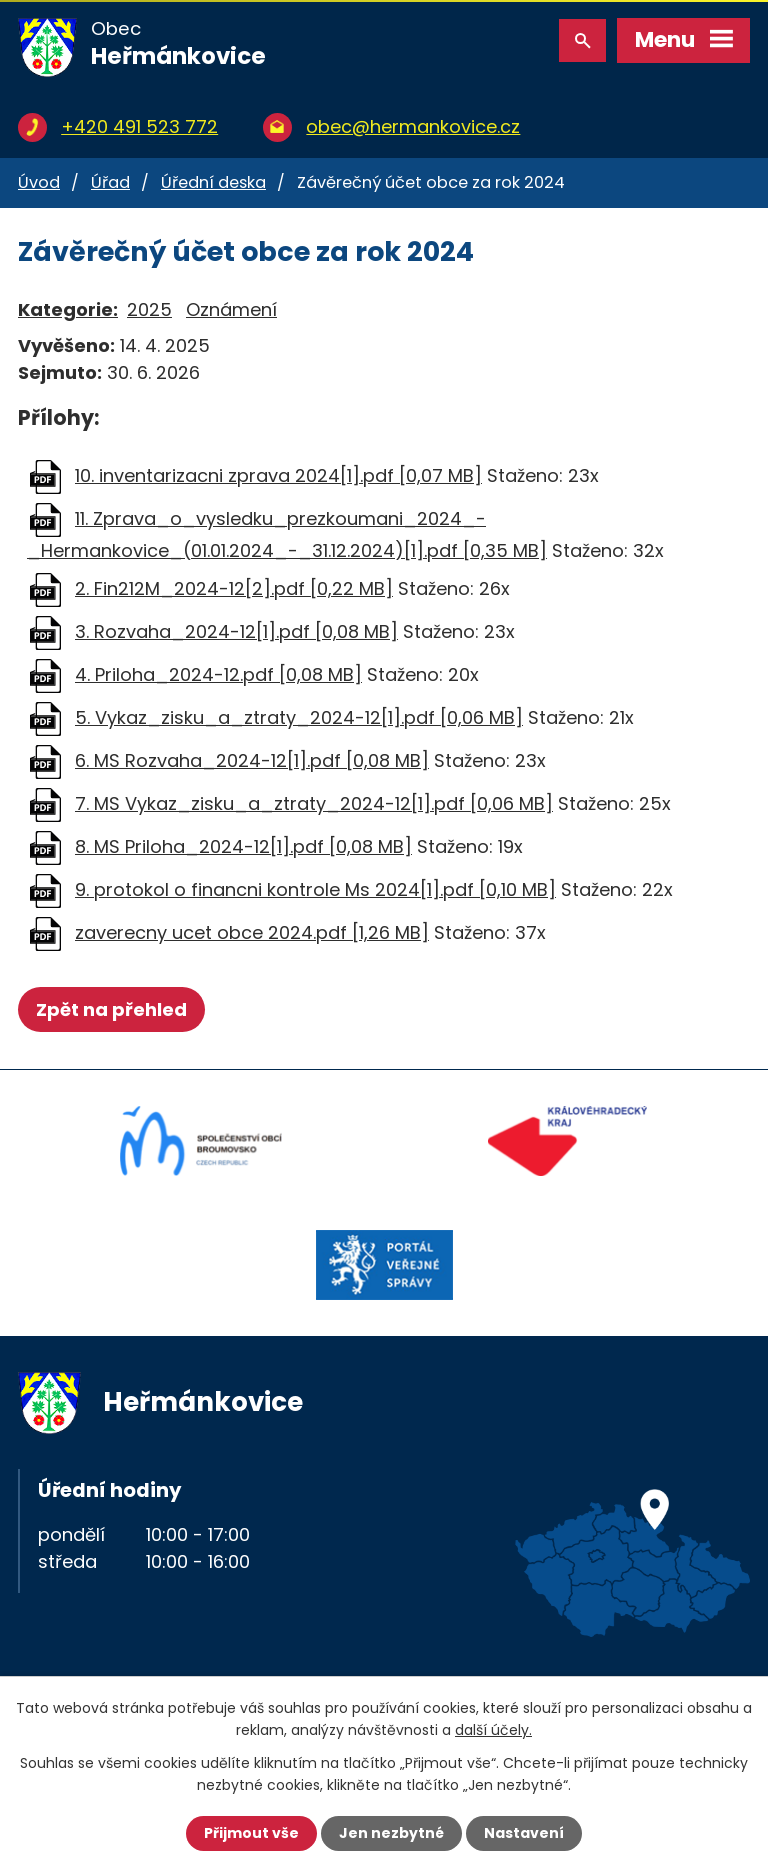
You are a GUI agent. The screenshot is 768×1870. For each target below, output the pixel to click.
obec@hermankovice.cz (413, 126)
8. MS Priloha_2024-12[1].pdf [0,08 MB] (243, 846)
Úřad (110, 182)
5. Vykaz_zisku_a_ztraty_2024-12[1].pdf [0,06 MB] (299, 717)
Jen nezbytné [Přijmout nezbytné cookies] (391, 1833)
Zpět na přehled (111, 1009)
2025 (149, 309)
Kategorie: (68, 309)
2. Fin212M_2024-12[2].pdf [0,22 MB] (234, 588)
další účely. (493, 1730)
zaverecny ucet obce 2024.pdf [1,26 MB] (252, 932)
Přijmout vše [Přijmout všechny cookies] (251, 1833)
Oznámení (231, 309)
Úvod (39, 182)
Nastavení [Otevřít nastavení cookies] (524, 1833)
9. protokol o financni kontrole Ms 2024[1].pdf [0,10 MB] (315, 889)
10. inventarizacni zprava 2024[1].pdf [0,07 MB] (278, 475)
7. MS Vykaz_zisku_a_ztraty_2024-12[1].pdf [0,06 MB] (314, 803)
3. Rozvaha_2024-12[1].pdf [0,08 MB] (236, 631)
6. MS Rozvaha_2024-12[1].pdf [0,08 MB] (252, 760)
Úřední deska (213, 182)
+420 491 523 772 (139, 126)
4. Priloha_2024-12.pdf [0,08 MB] (218, 674)
